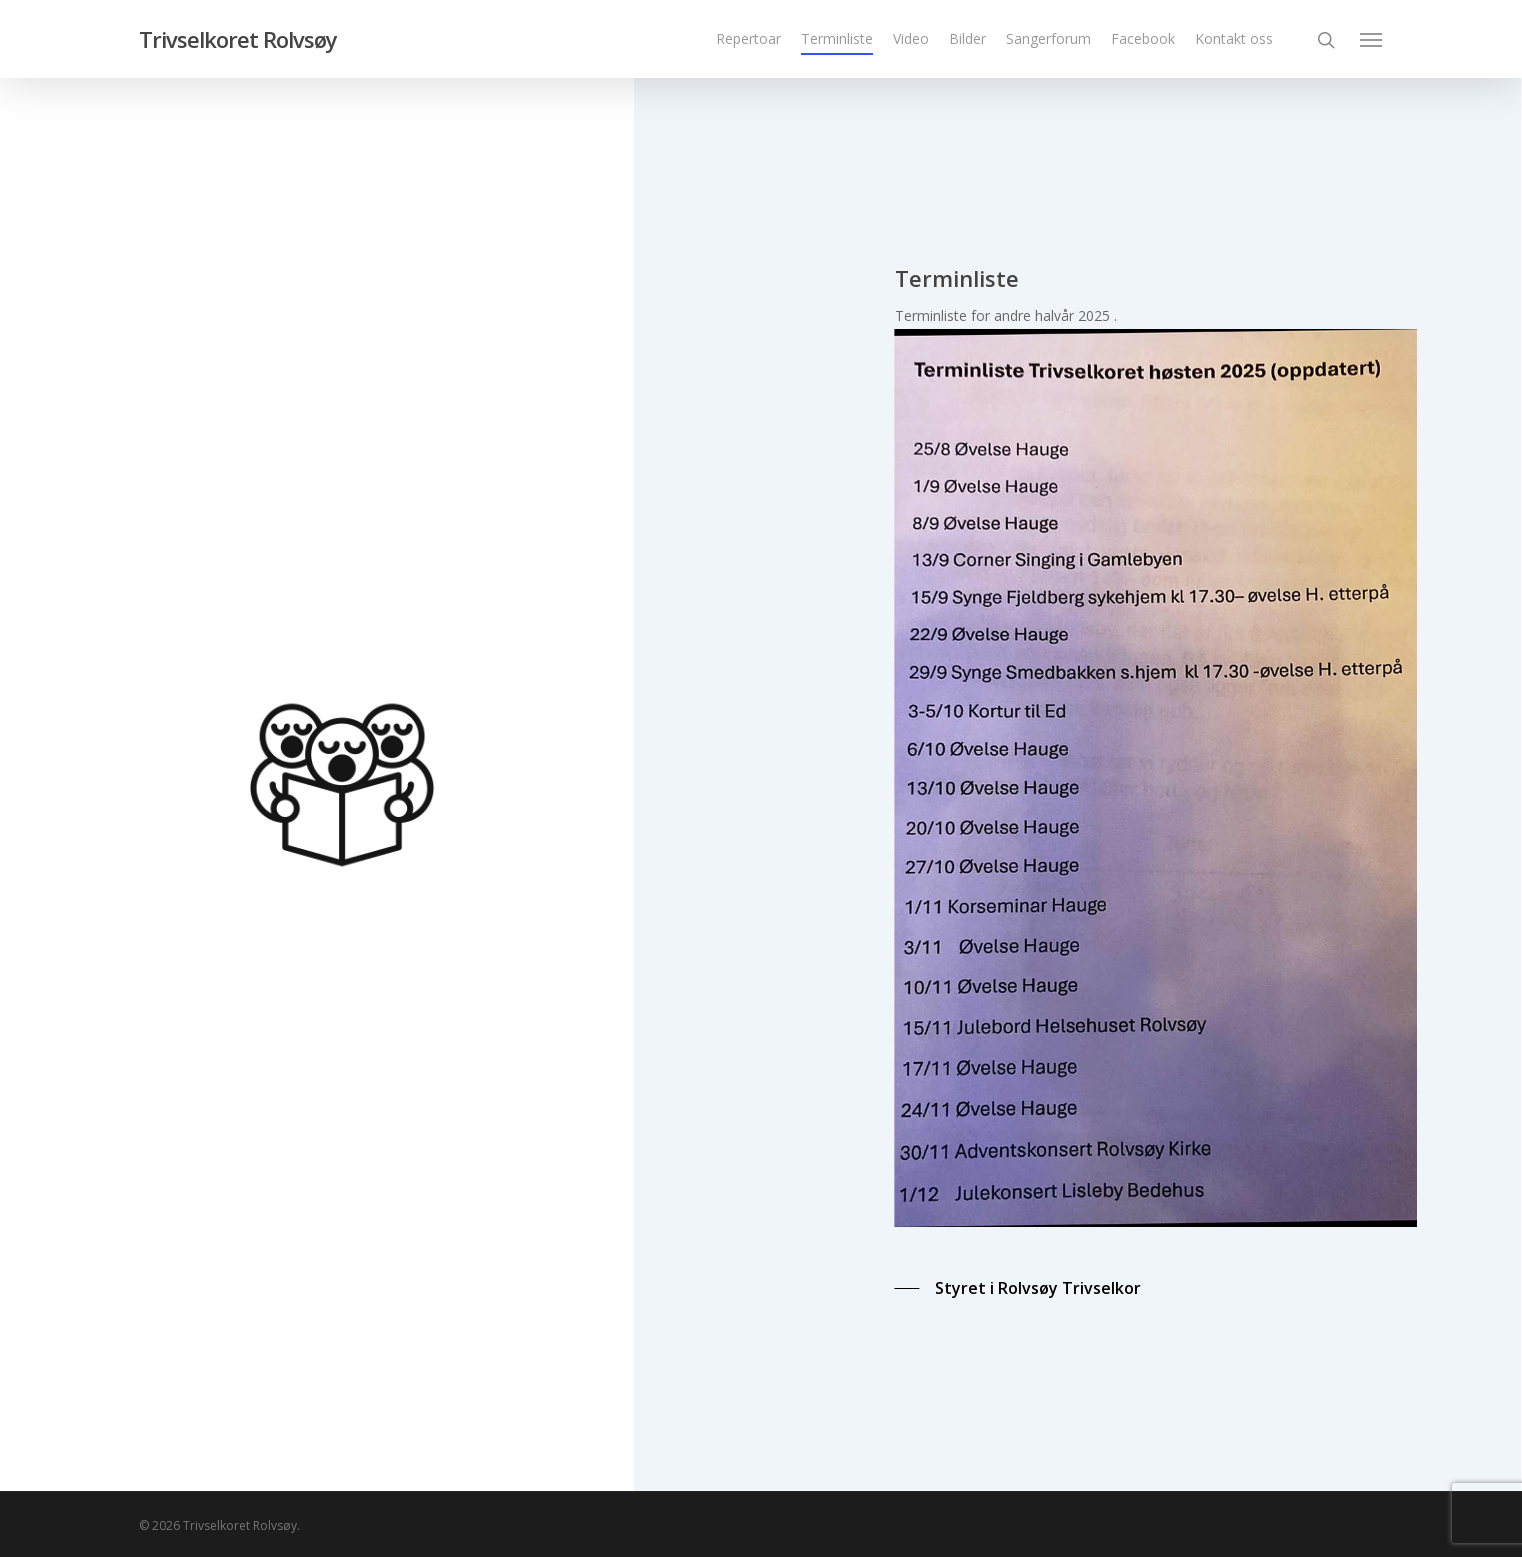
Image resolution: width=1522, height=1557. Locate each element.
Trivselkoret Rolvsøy (238, 39)
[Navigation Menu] (1372, 39)
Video (911, 38)
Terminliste (837, 38)
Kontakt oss (1234, 38)
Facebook (1143, 38)
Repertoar (748, 38)
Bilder (967, 38)
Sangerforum (1048, 38)
